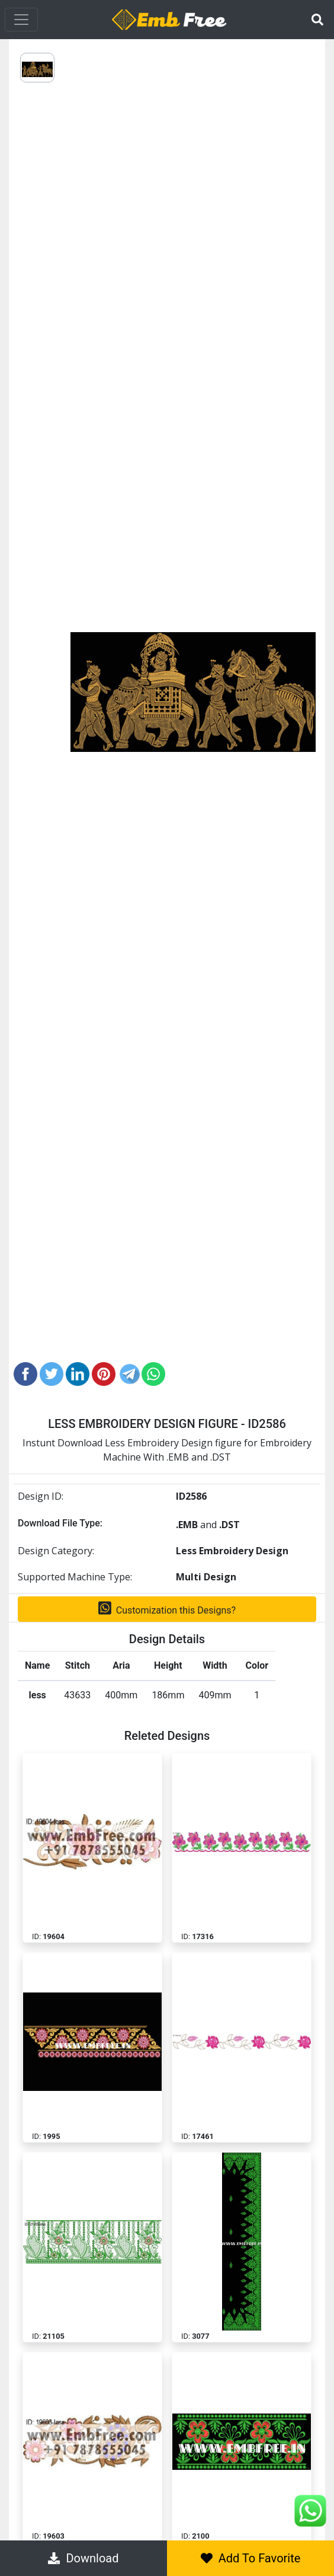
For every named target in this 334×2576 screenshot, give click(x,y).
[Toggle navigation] (21, 19)
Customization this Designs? (167, 1608)
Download (83, 2558)
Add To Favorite (251, 2558)
